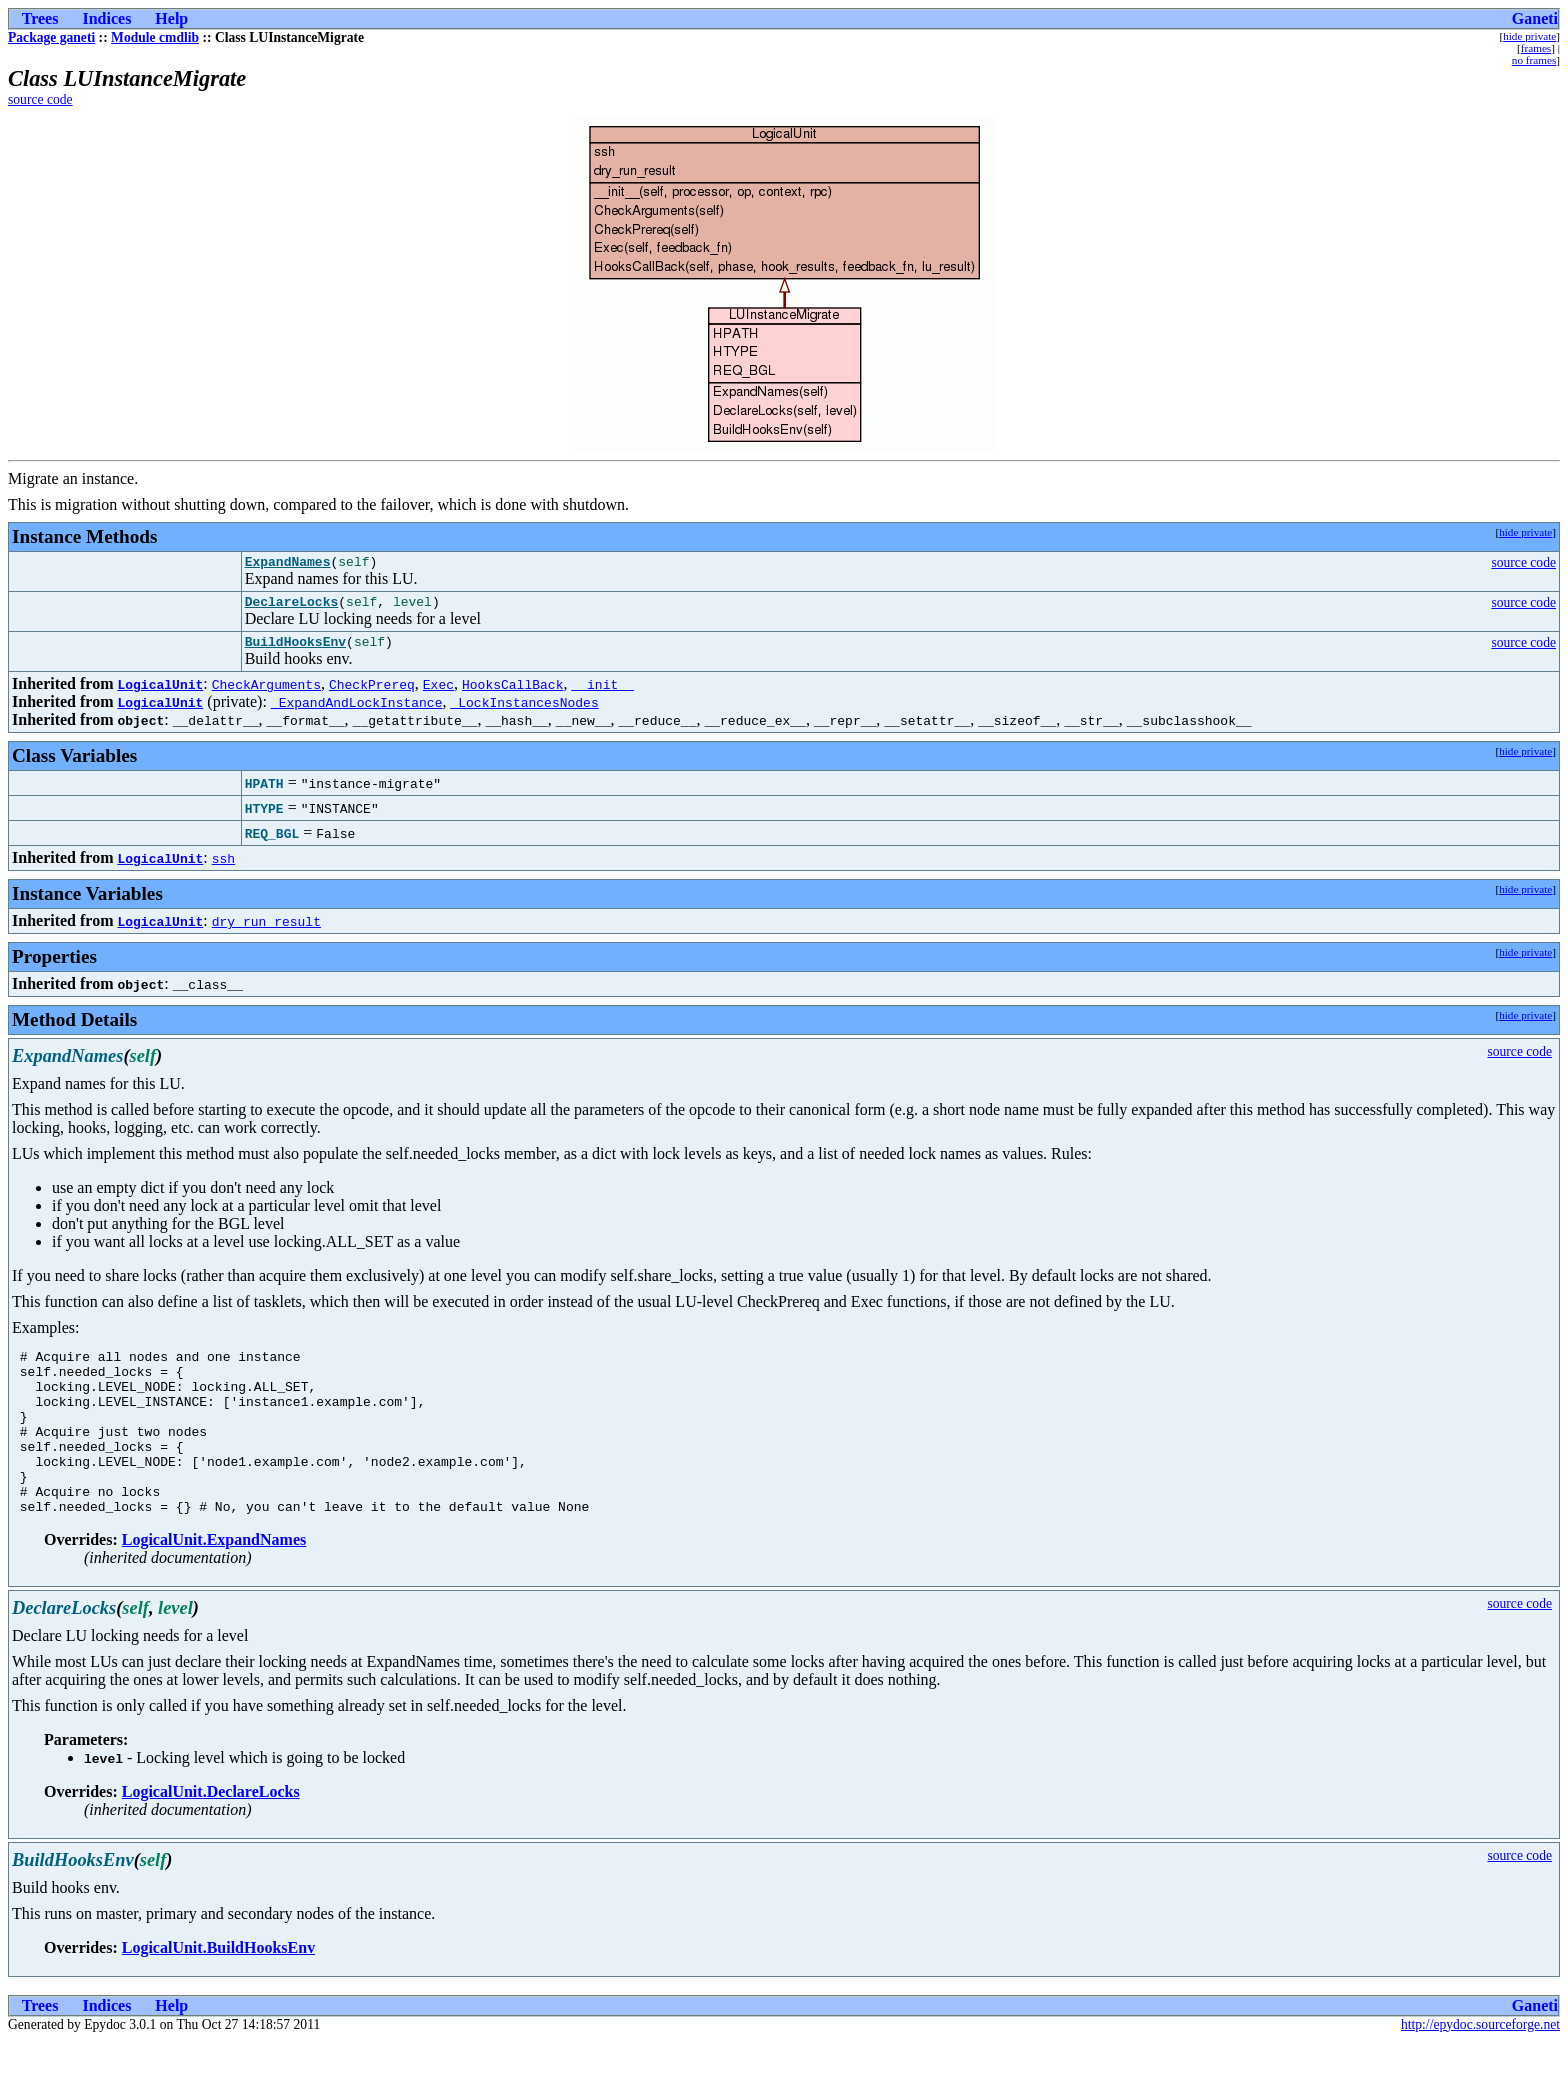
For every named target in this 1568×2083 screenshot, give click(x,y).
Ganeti (1535, 18)
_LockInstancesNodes (524, 711)
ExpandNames (288, 564)
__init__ (602, 693)
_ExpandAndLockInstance (357, 711)
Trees (40, 18)
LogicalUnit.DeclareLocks (211, 1833)
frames (1536, 48)
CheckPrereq (372, 693)
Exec (438, 693)
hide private (1529, 36)
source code (40, 99)
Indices (106, 18)
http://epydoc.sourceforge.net (1480, 2066)
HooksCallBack (512, 693)
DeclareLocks (292, 607)
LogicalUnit (160, 693)
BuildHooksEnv (295, 650)
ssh (223, 867)
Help (171, 18)
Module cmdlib (155, 37)
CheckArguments (266, 693)
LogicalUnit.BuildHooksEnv (218, 1989)
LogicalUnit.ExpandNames (214, 1581)
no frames (1534, 60)
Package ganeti (51, 37)
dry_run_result (266, 930)
